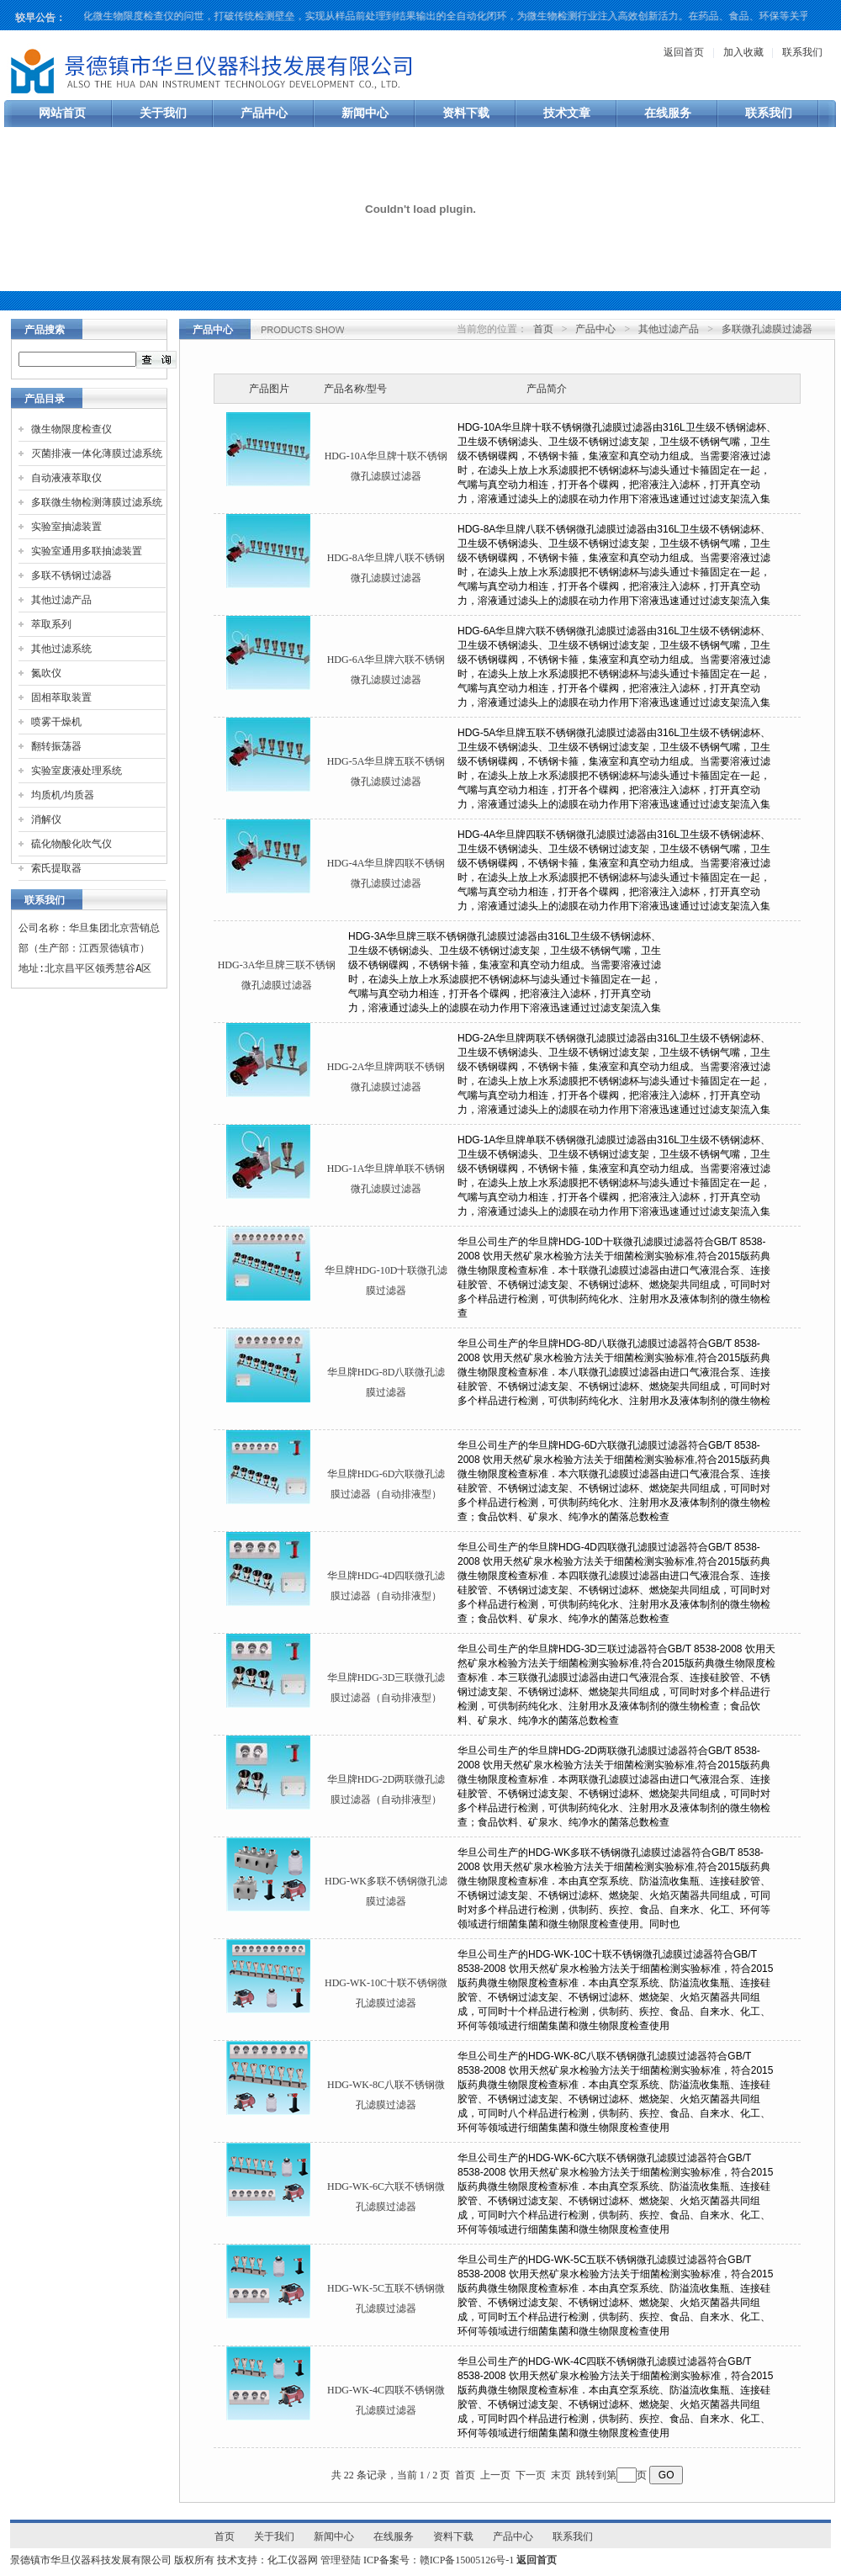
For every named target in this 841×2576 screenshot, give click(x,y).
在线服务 (667, 113)
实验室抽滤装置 (66, 527)
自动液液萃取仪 (66, 478)
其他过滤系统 (61, 649)
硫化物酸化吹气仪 (71, 844)
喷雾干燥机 (56, 722)
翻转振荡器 (56, 746)
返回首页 (684, 52)
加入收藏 (743, 52)
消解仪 (46, 819)
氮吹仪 (46, 673)
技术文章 (566, 113)
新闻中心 (365, 113)
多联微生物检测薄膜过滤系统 (96, 502)
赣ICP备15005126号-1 (467, 2560)
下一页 (531, 2475)
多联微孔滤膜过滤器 (767, 329)
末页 (561, 2475)
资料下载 (465, 113)
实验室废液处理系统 (76, 771)
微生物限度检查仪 (71, 429)
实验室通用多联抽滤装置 (86, 551)
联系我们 (802, 52)
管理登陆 (340, 2560)
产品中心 (264, 113)
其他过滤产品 (61, 600)
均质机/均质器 (62, 795)
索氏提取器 (56, 868)
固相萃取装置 (61, 697)
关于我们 (163, 113)
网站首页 (62, 113)
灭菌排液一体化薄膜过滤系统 (96, 453)
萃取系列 (51, 624)
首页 (543, 329)
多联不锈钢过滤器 (71, 575)
